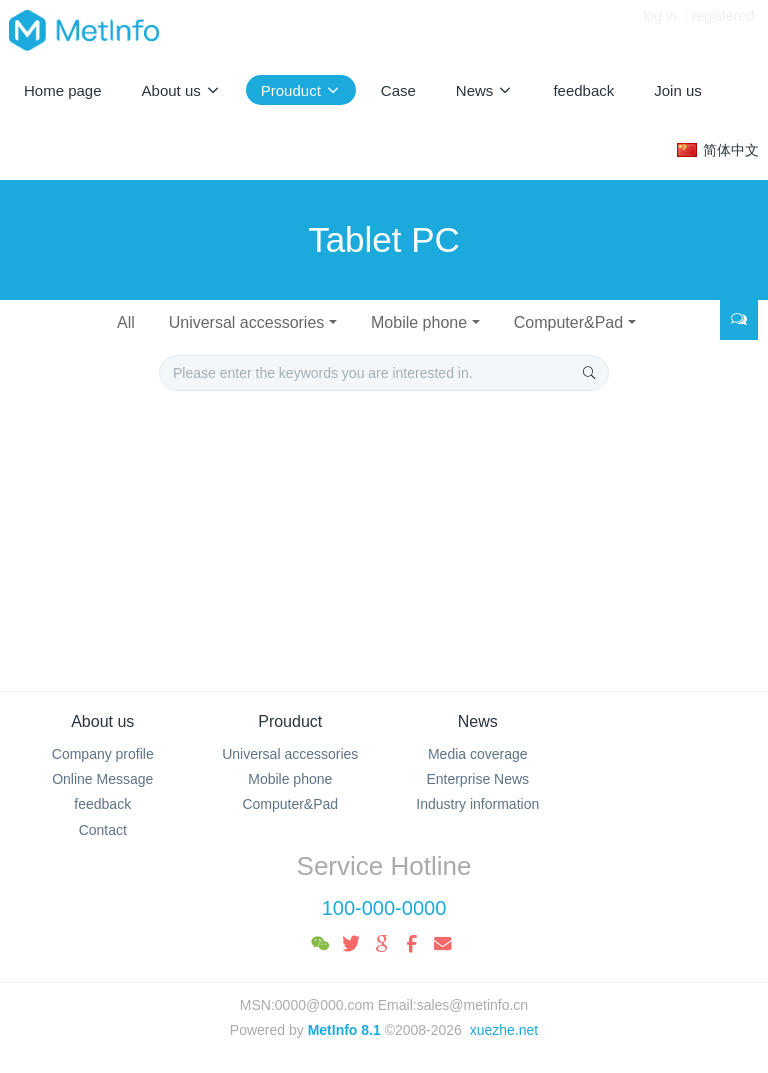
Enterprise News (477, 779)
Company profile (103, 754)
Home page (63, 90)
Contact (103, 830)
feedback (102, 804)
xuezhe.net (504, 1030)
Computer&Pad (568, 322)
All (126, 322)
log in (659, 30)
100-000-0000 (384, 908)
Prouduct (290, 721)
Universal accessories (247, 322)
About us (102, 721)
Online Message (102, 779)
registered (723, 30)
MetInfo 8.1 (344, 1030)
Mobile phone (419, 322)
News (478, 721)
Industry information (477, 804)
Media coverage (478, 754)
